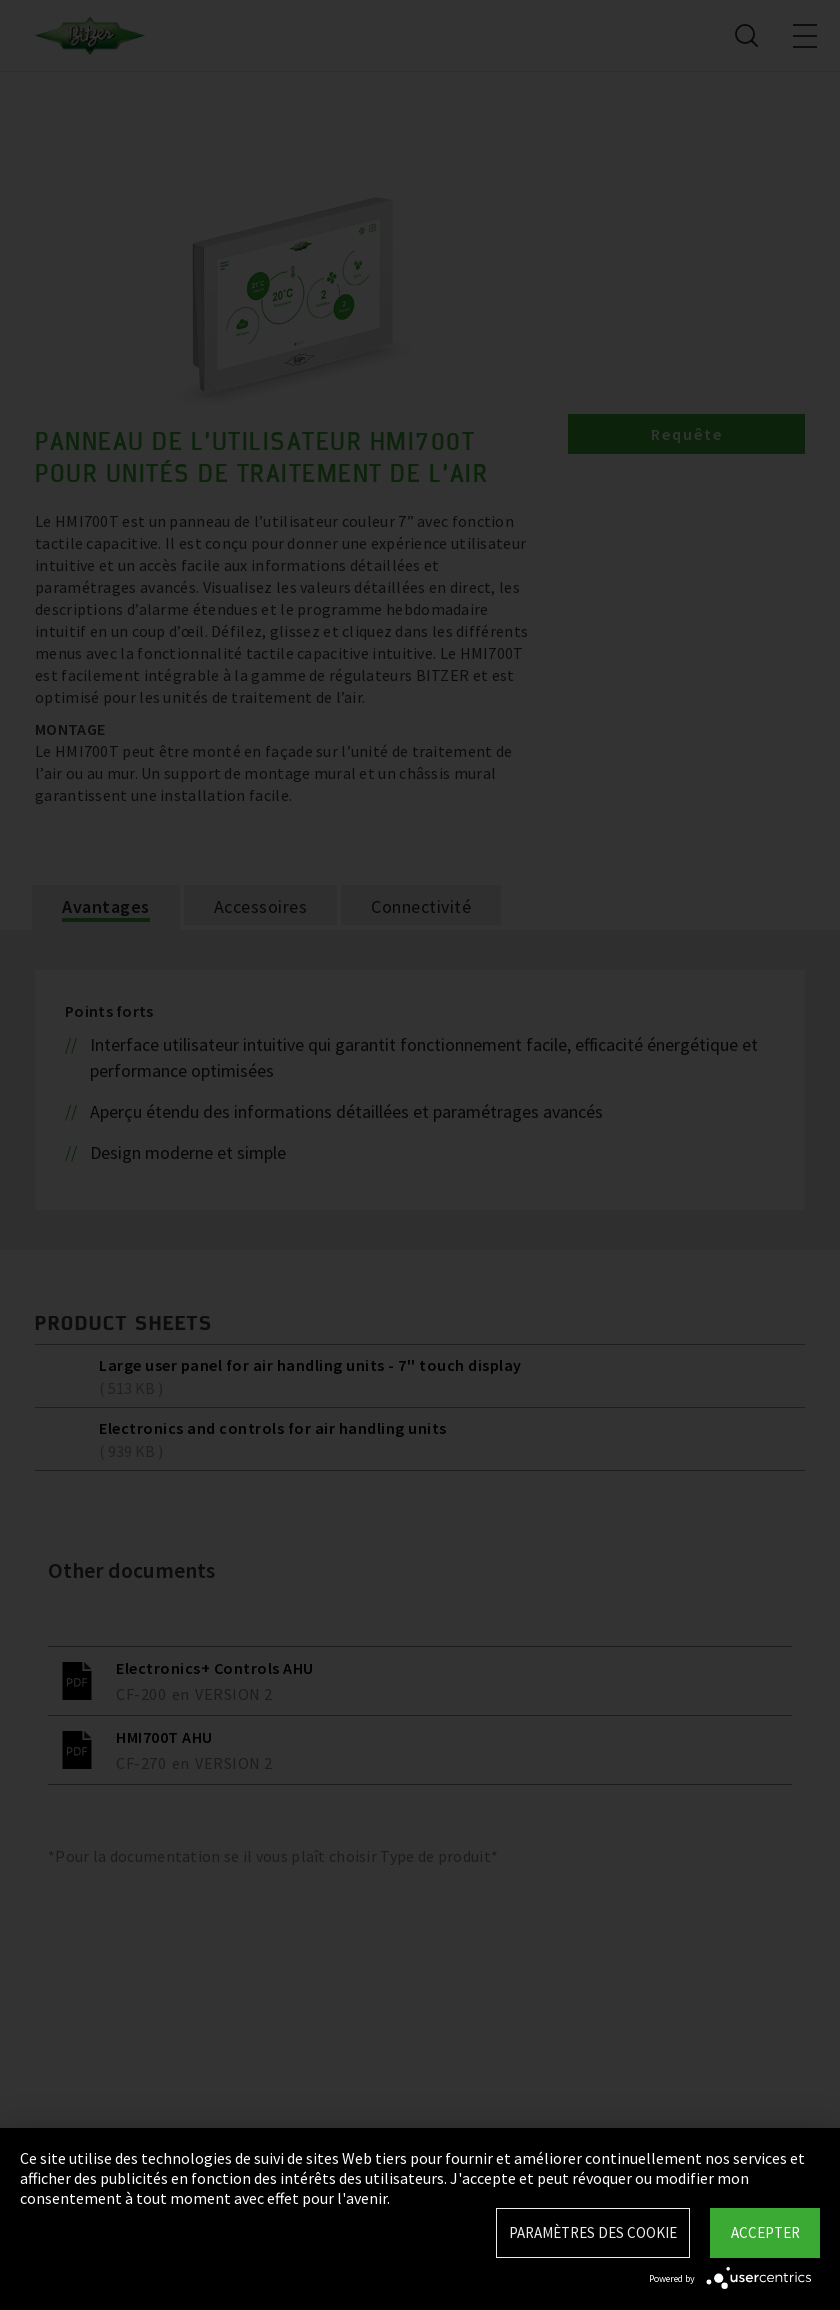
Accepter (765, 2232)
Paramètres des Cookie (593, 2232)
